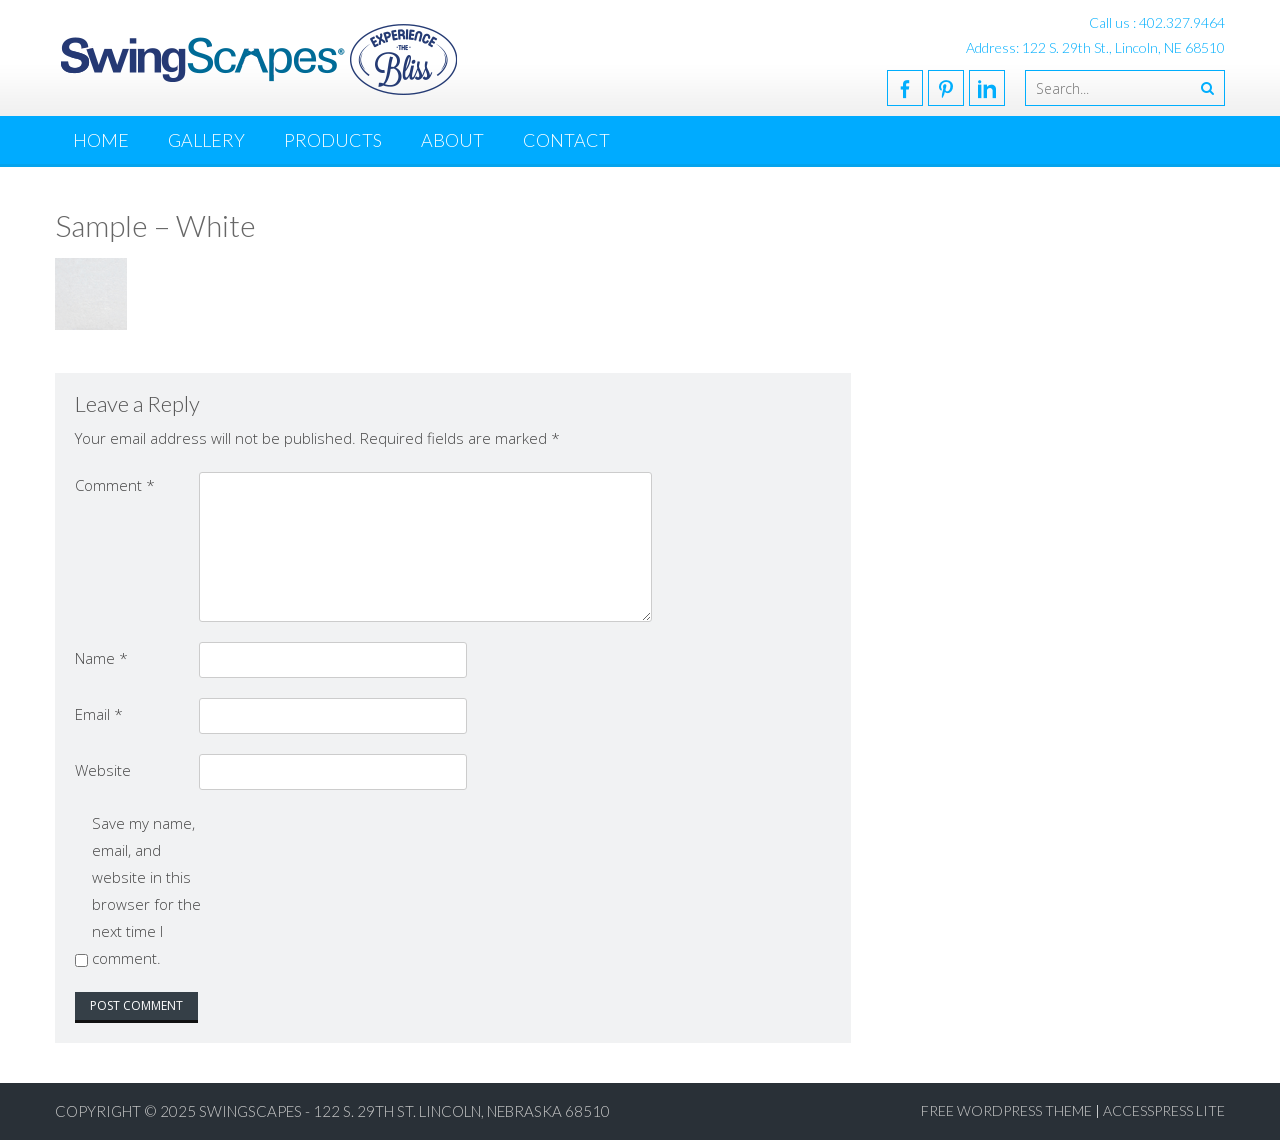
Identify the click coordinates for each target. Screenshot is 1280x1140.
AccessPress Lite (1164, 1110)
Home (101, 140)
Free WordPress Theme (1006, 1110)
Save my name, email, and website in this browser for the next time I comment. (146, 890)
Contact (566, 140)
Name (101, 658)
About (452, 140)
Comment (115, 485)
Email (99, 714)
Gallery (206, 140)
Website (103, 770)
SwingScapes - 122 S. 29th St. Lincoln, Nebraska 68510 (404, 1111)
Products (333, 140)
